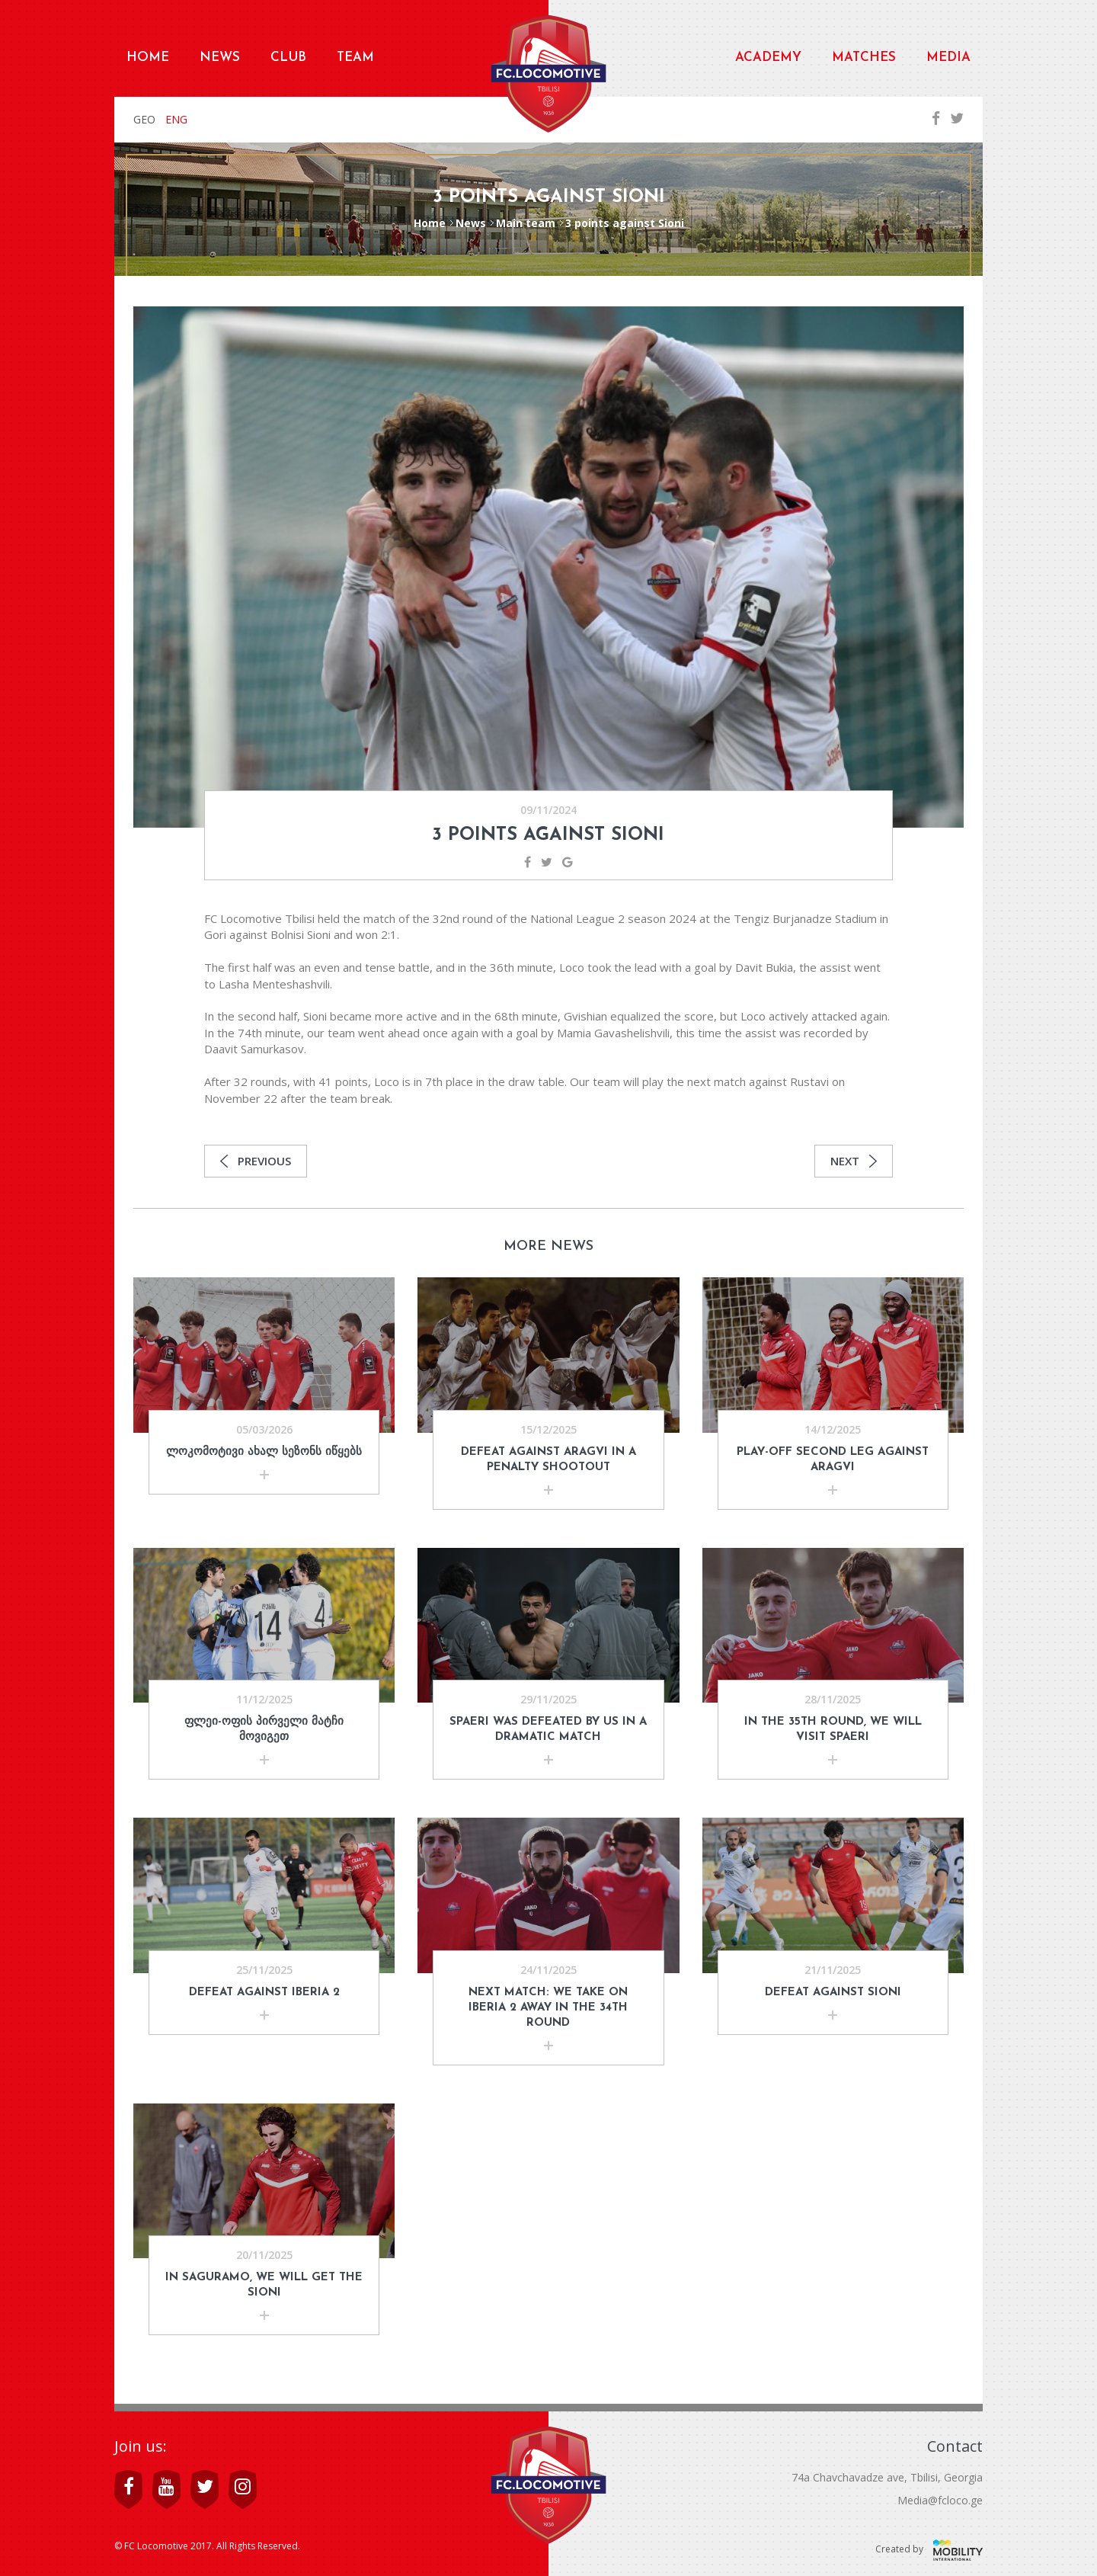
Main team (525, 223)
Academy (768, 57)
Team (355, 57)
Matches (864, 57)
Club (288, 57)
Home (147, 57)
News (220, 57)
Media (948, 57)
